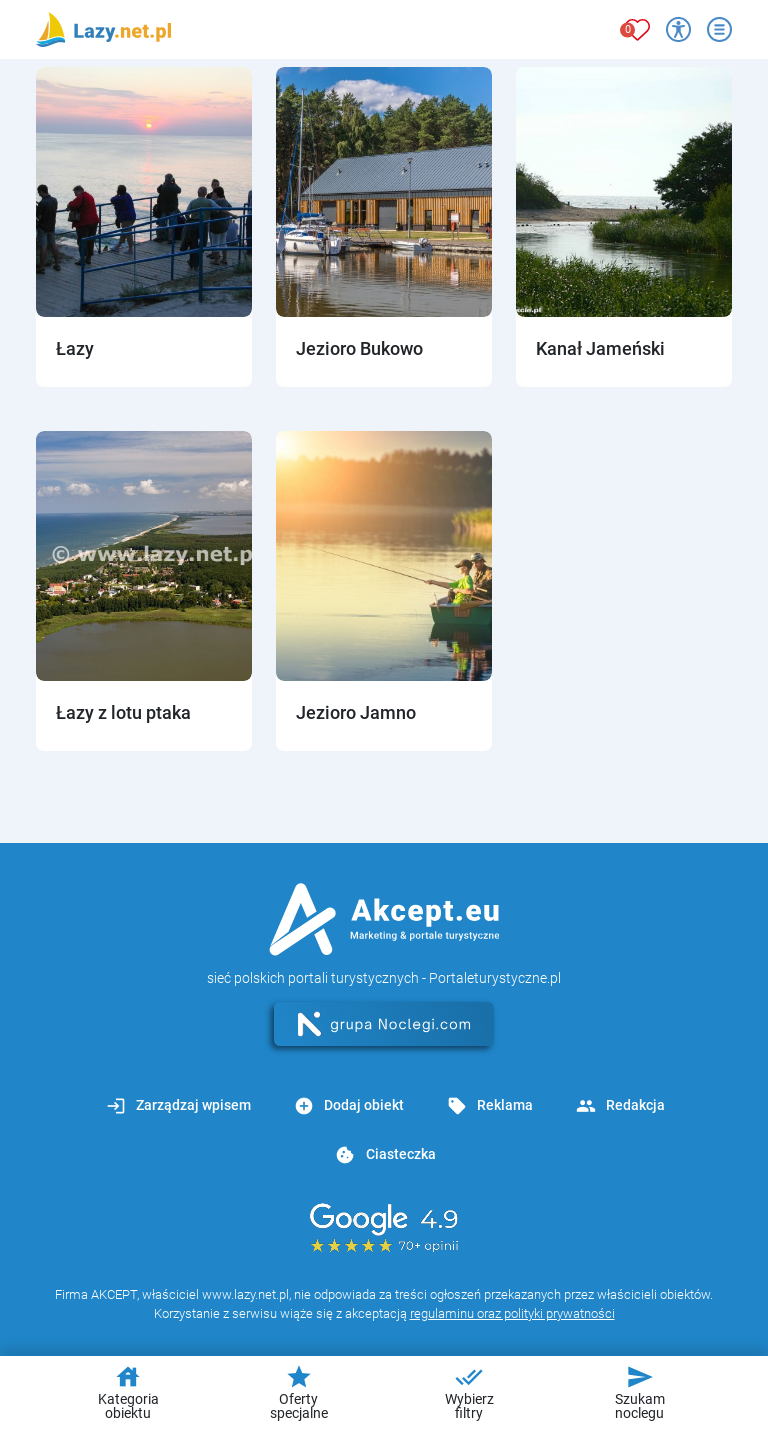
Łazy (75, 348)
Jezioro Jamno (356, 712)
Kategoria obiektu (128, 1392)
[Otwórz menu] (719, 29)
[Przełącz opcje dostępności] (678, 29)
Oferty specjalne (299, 1392)
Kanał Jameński (600, 348)
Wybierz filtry (469, 1392)
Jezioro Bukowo (359, 348)
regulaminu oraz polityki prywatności (512, 1313)
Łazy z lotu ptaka (123, 712)
